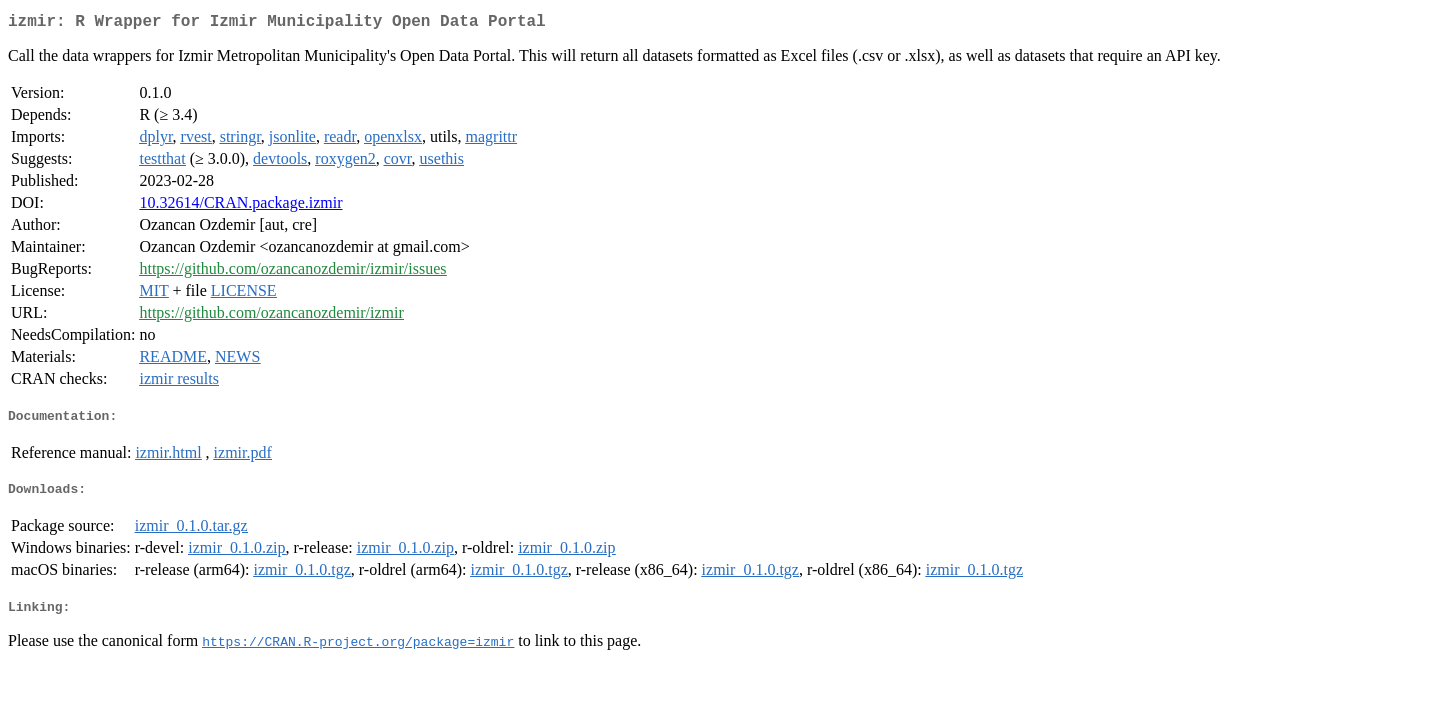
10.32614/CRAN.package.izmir (240, 206)
